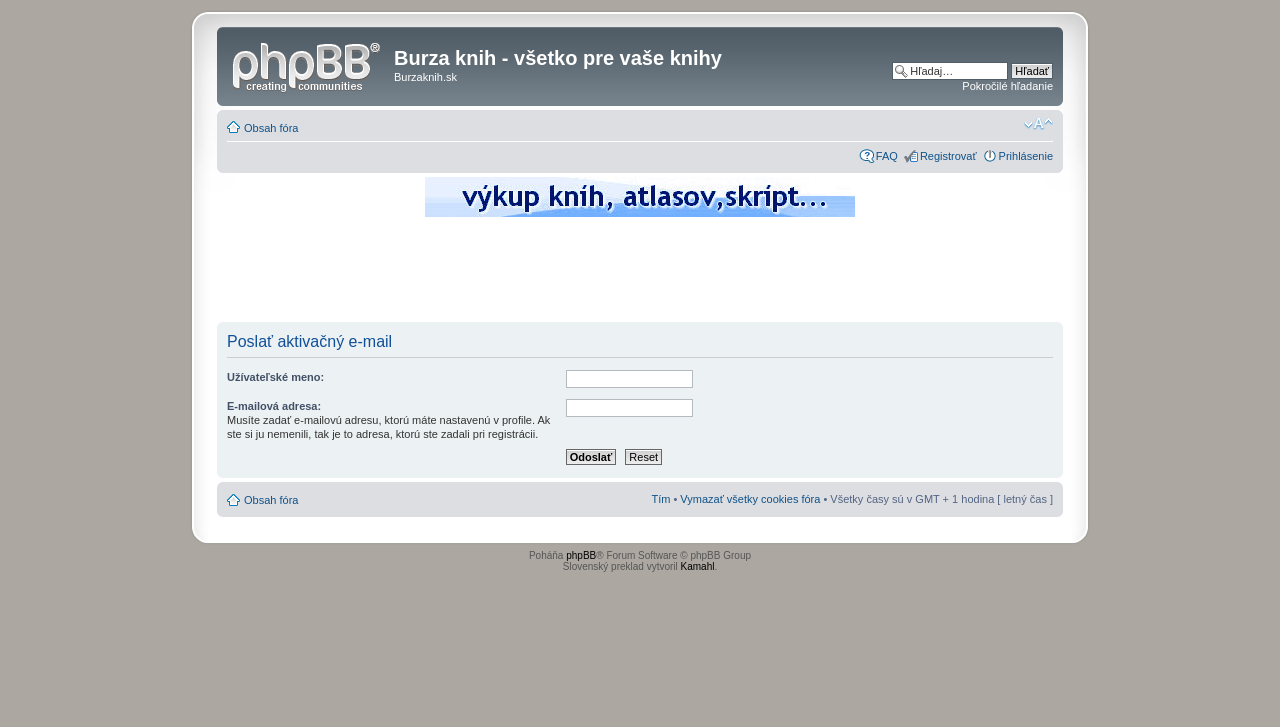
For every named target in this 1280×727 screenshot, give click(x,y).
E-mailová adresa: (274, 406)
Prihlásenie (1026, 156)
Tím (660, 499)
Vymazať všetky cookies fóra (750, 499)
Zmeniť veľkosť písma (1038, 124)
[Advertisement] (640, 275)
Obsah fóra (271, 128)
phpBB (581, 555)
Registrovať (948, 156)
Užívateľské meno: (275, 377)
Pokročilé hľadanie (1007, 86)
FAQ (887, 156)
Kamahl (698, 566)
